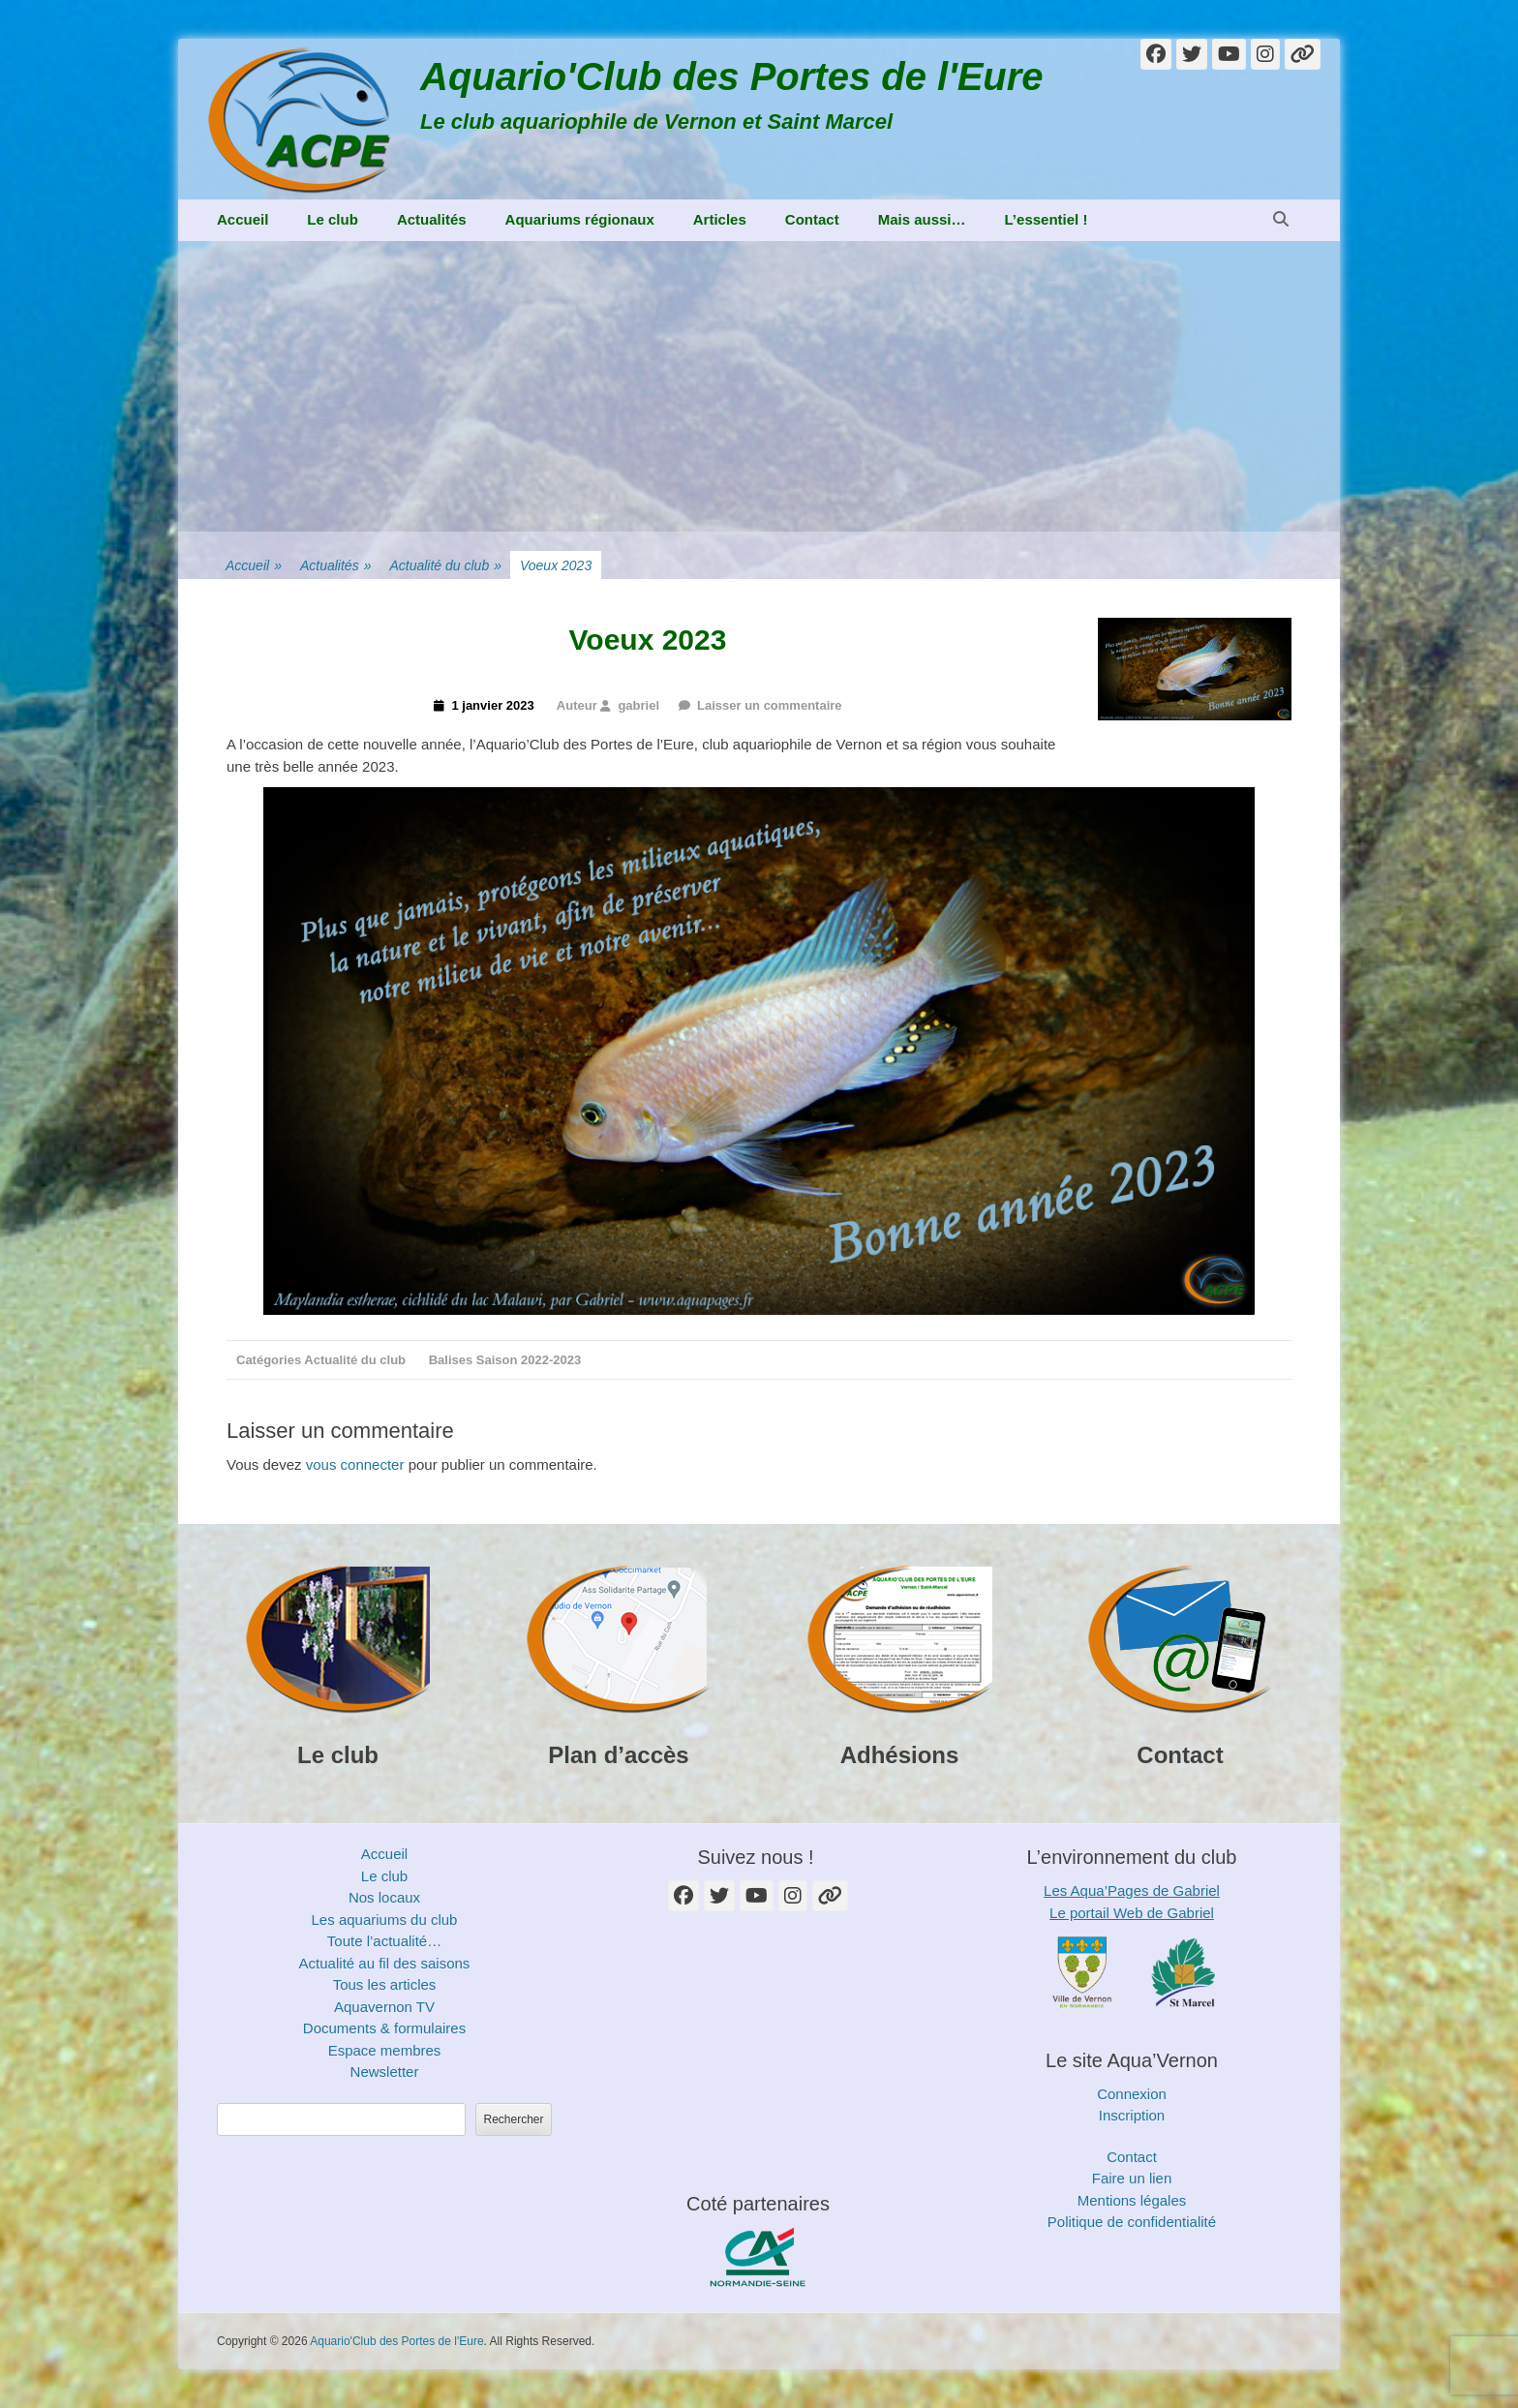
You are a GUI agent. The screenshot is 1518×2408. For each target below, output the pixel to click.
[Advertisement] (759, 386)
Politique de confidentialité (1131, 2221)
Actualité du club (445, 566)
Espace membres (384, 2050)
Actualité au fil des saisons (385, 1963)
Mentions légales (1132, 2200)
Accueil (242, 219)
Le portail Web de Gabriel (1131, 1913)
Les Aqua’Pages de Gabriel (1132, 1890)
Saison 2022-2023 (528, 1360)
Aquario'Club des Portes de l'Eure (732, 76)
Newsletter (384, 2071)
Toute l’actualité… (384, 1941)
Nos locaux (384, 1897)
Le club (332, 219)
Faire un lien (1132, 2178)
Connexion (1132, 2094)
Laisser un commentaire (769, 705)
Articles (719, 219)
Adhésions (899, 1755)
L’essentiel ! (1046, 219)
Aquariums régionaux (579, 219)
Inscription (1132, 2115)
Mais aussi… (922, 219)
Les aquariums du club (385, 1919)
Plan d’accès (618, 1755)
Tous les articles (385, 1984)
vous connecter (355, 1464)
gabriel (638, 705)
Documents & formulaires (384, 2028)
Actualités (432, 219)
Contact (812, 219)
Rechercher (513, 2119)
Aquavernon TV (384, 2006)
